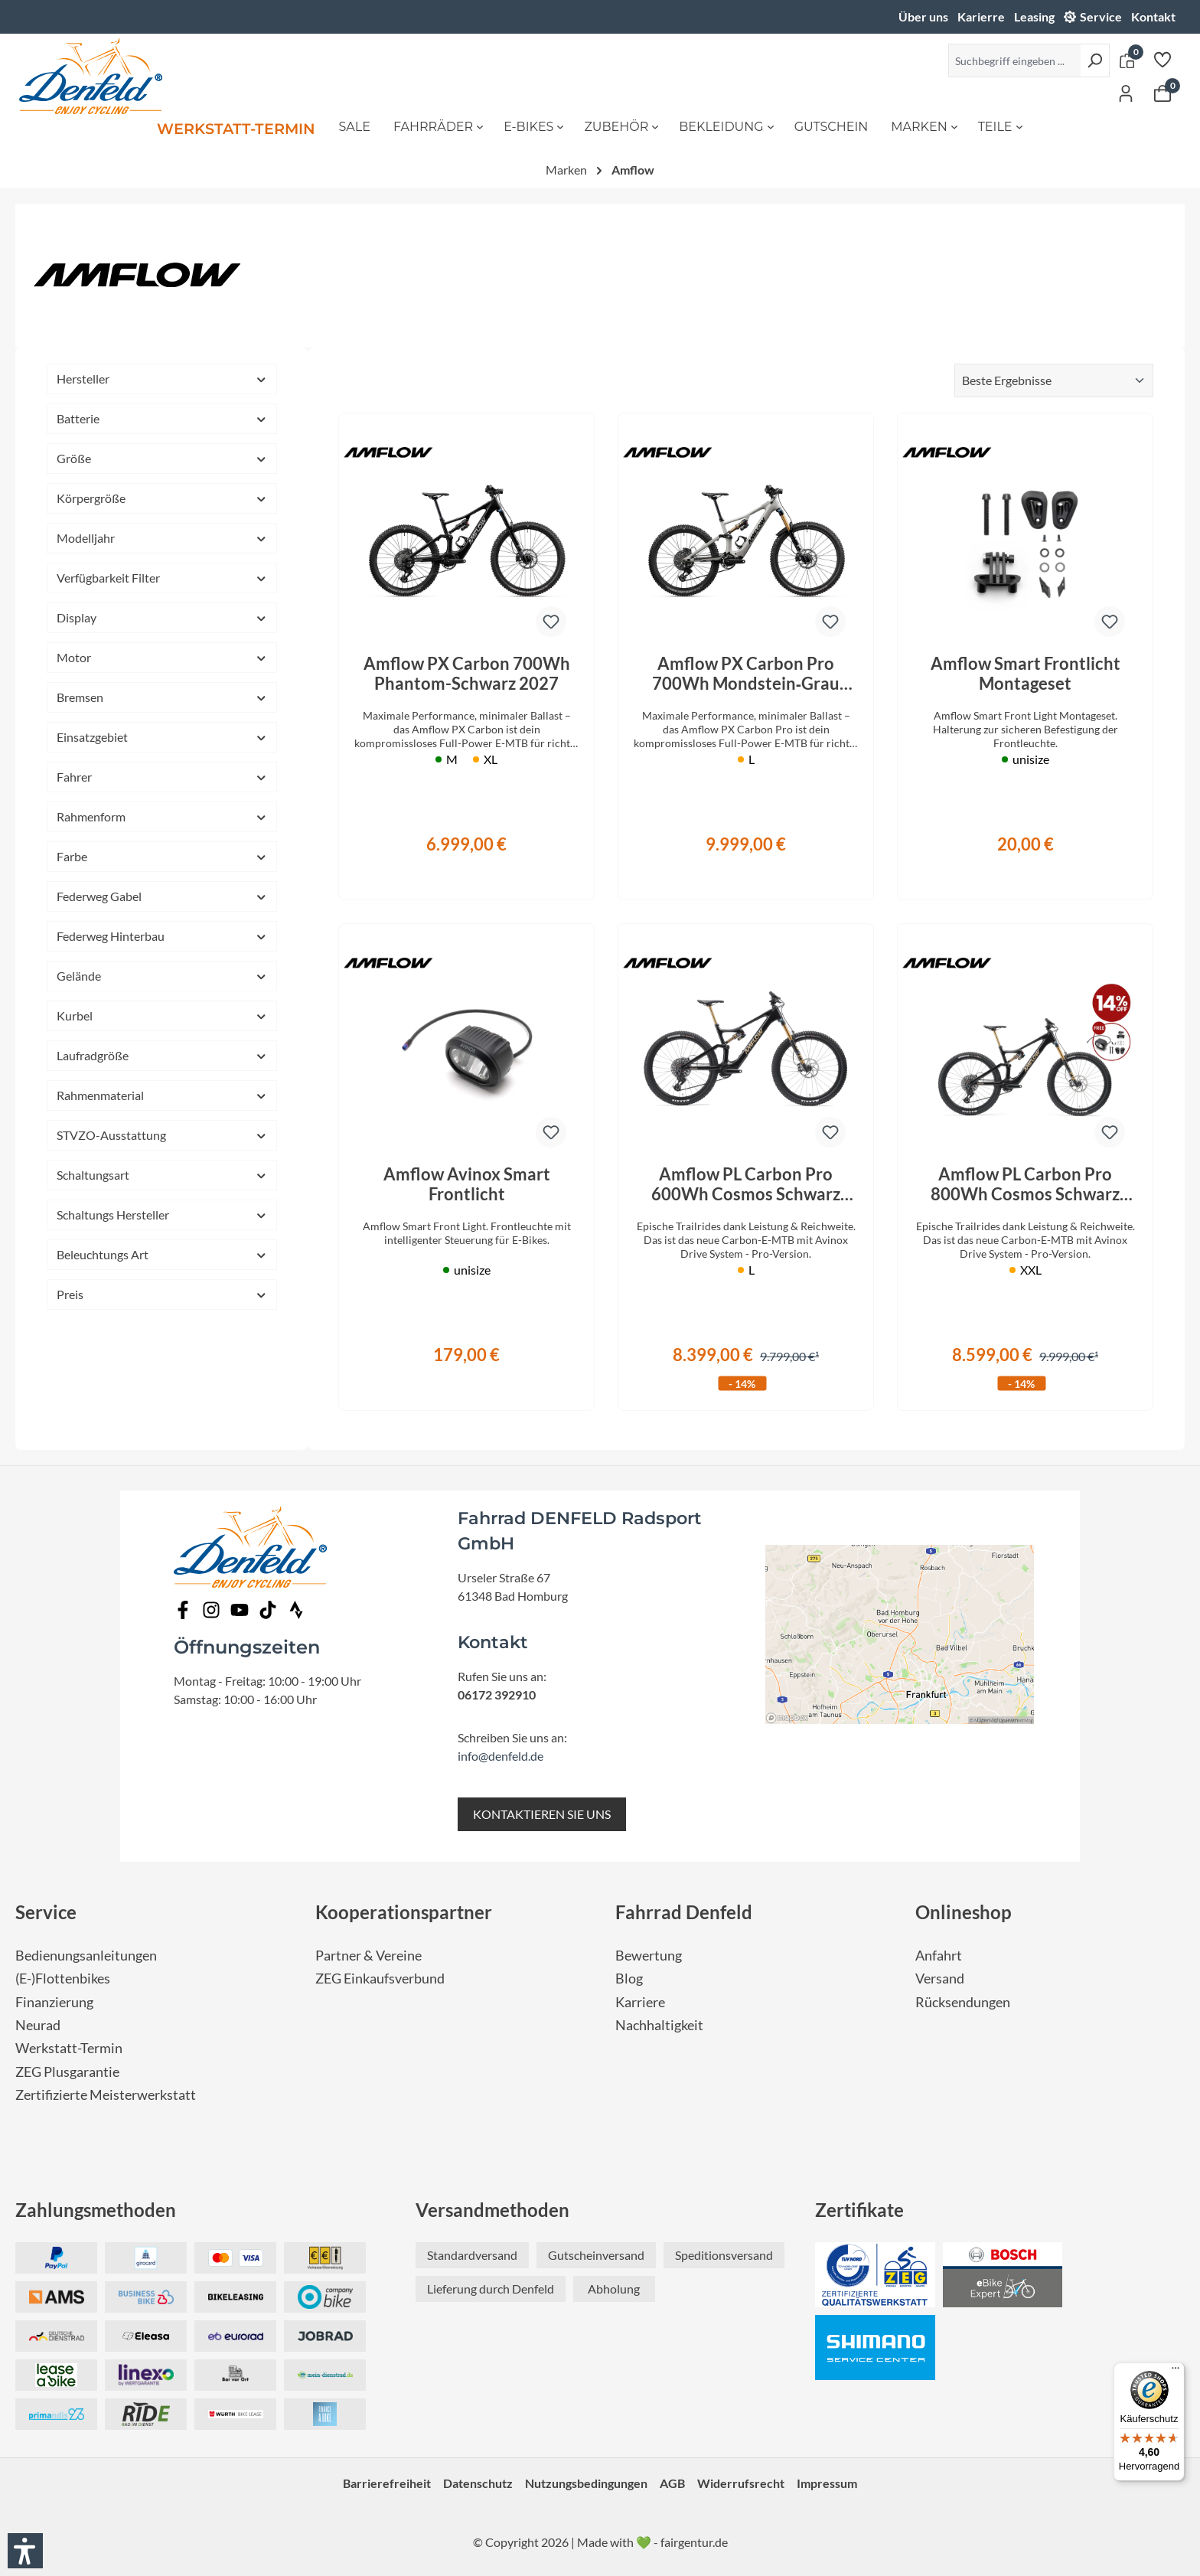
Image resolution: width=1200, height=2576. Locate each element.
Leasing (1034, 16)
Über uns (923, 16)
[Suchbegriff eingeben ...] (1014, 60)
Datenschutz (478, 2483)
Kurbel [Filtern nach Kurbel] (162, 1015)
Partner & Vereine (368, 1956)
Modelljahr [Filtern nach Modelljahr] (162, 538)
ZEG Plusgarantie (67, 2072)
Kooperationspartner (403, 1912)
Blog (629, 1978)
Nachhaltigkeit (659, 2025)
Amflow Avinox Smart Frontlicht (466, 1184)
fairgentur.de (694, 2542)
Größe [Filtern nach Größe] (162, 458)
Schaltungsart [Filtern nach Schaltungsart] (162, 1174)
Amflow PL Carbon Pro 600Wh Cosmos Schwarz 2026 (745, 1184)
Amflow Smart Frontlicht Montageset (1025, 674)
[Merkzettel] (1162, 59)
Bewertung (648, 1956)
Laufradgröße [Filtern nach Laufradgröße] (162, 1055)
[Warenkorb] (1162, 92)
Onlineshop (963, 1912)
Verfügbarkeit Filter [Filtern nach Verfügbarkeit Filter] (162, 577)
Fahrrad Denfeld (683, 1912)
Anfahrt (938, 1956)
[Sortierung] (1053, 380)
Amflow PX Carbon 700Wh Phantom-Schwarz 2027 (467, 674)
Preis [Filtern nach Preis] (162, 1294)
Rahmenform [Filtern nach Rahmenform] (162, 816)
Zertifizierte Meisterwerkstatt (105, 2095)
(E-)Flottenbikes (62, 1978)
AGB (672, 2483)
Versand (939, 1978)
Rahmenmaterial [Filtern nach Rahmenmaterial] (162, 1095)
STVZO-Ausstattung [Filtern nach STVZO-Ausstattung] (162, 1135)
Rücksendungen (962, 2002)
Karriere (640, 2002)
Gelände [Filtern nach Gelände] (162, 975)
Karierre (981, 16)
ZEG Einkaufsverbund (380, 1978)
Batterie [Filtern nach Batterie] (162, 418)
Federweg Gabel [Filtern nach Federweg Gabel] (162, 896)
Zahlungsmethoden (95, 2210)
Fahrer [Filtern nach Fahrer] (162, 776)
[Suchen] (1095, 60)
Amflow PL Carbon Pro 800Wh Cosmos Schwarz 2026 (1025, 1184)
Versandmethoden (492, 2210)
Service (1101, 16)
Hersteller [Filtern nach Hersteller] (162, 378)
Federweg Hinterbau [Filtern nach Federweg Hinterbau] (162, 936)
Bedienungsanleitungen (86, 1956)
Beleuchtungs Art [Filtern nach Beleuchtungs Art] (162, 1254)
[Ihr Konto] (1125, 92)
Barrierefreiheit (387, 2483)
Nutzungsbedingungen (586, 2483)
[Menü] (1175, 2371)
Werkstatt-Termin (68, 2048)
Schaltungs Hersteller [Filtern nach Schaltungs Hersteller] (162, 1214)
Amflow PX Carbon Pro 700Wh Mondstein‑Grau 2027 (746, 674)
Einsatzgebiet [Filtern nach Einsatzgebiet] (162, 737)
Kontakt (1153, 16)
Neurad (37, 2025)
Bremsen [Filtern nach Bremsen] (162, 697)
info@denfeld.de (500, 1755)
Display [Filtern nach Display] (162, 617)
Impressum (827, 2483)
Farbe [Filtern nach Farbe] (162, 856)
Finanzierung (54, 2002)
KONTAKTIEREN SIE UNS (542, 1814)
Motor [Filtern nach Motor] (162, 657)
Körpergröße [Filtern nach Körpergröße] (162, 498)
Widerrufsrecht (740, 2483)
